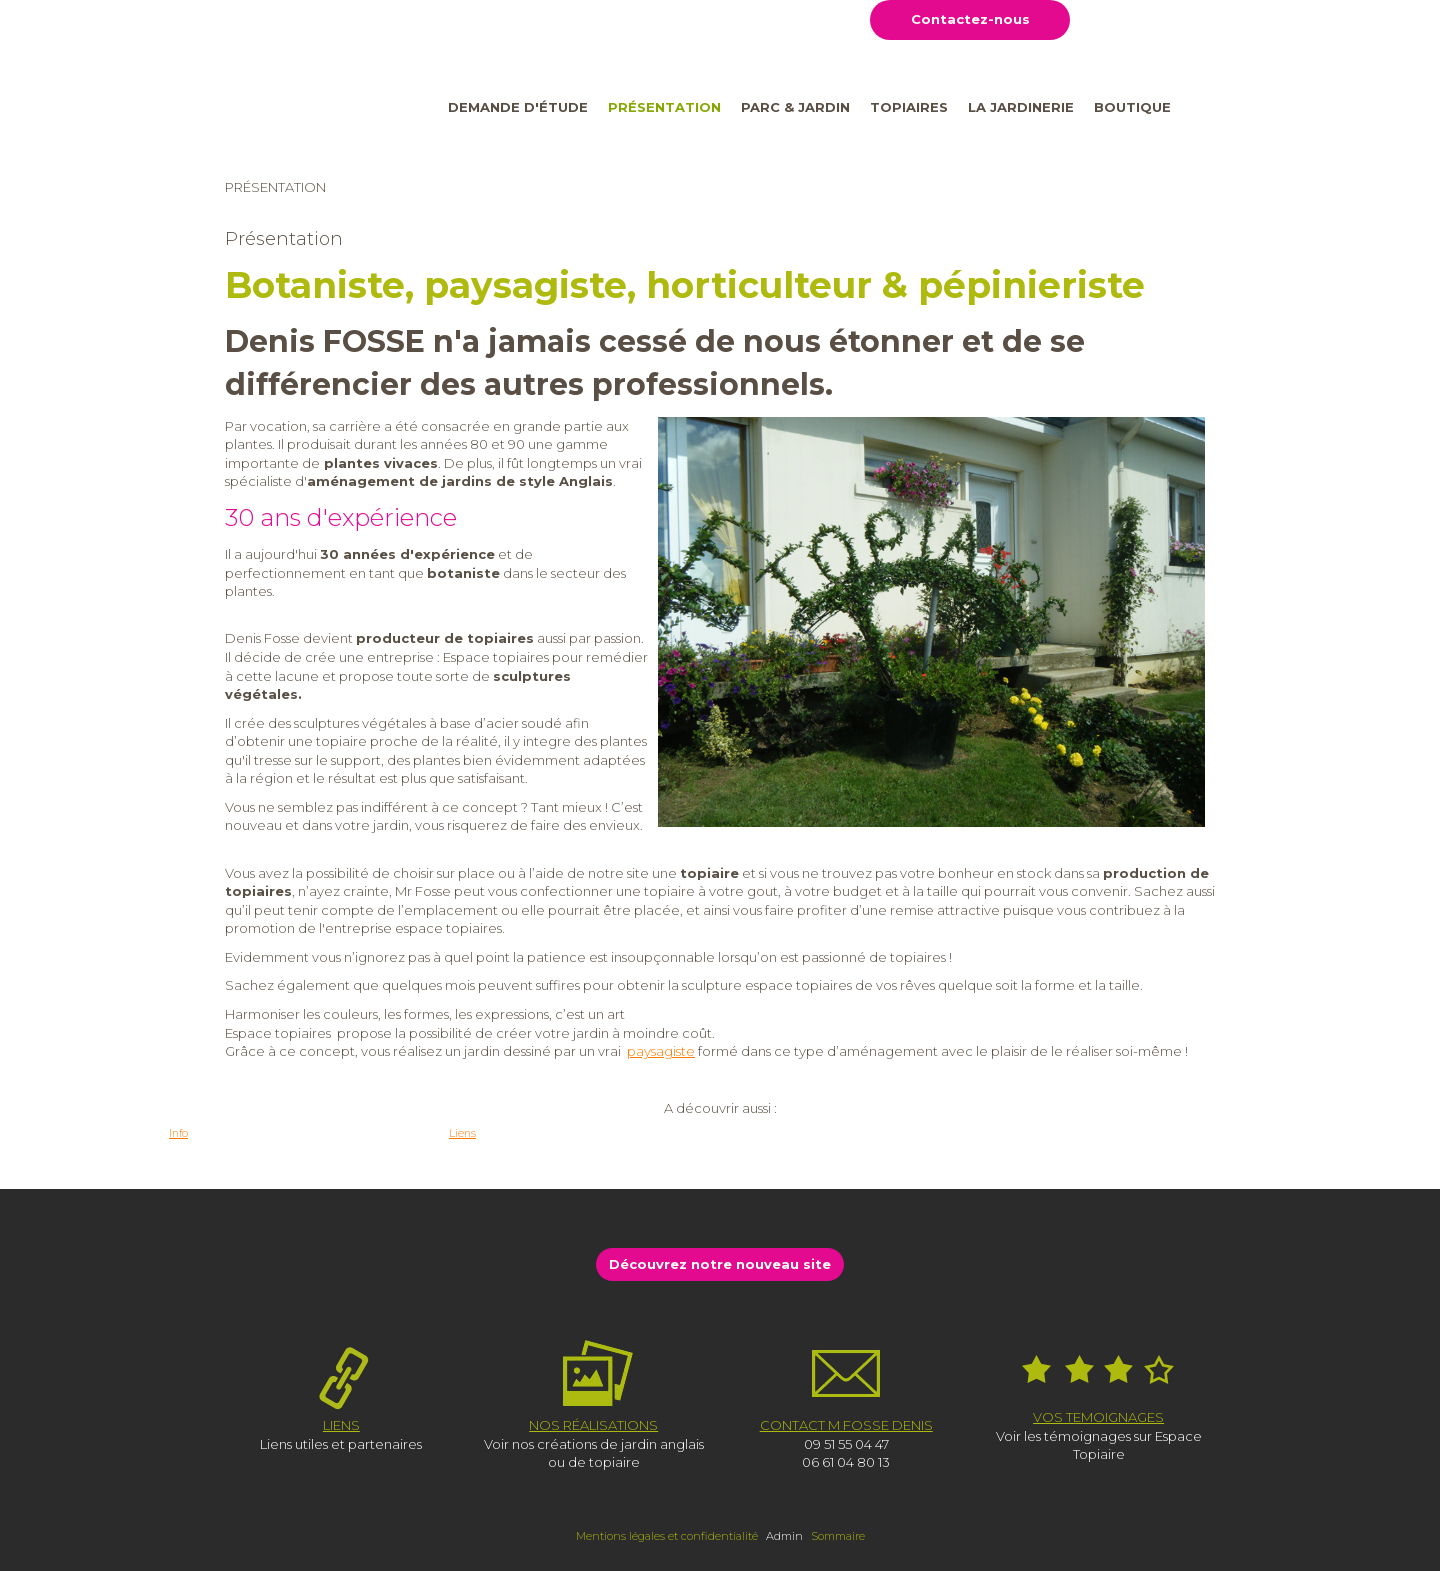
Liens (462, 1133)
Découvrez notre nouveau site (720, 1264)
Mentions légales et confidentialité (667, 1536)
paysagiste (661, 1051)
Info (178, 1133)
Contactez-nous (970, 19)
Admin (784, 1536)
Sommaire (838, 1536)
